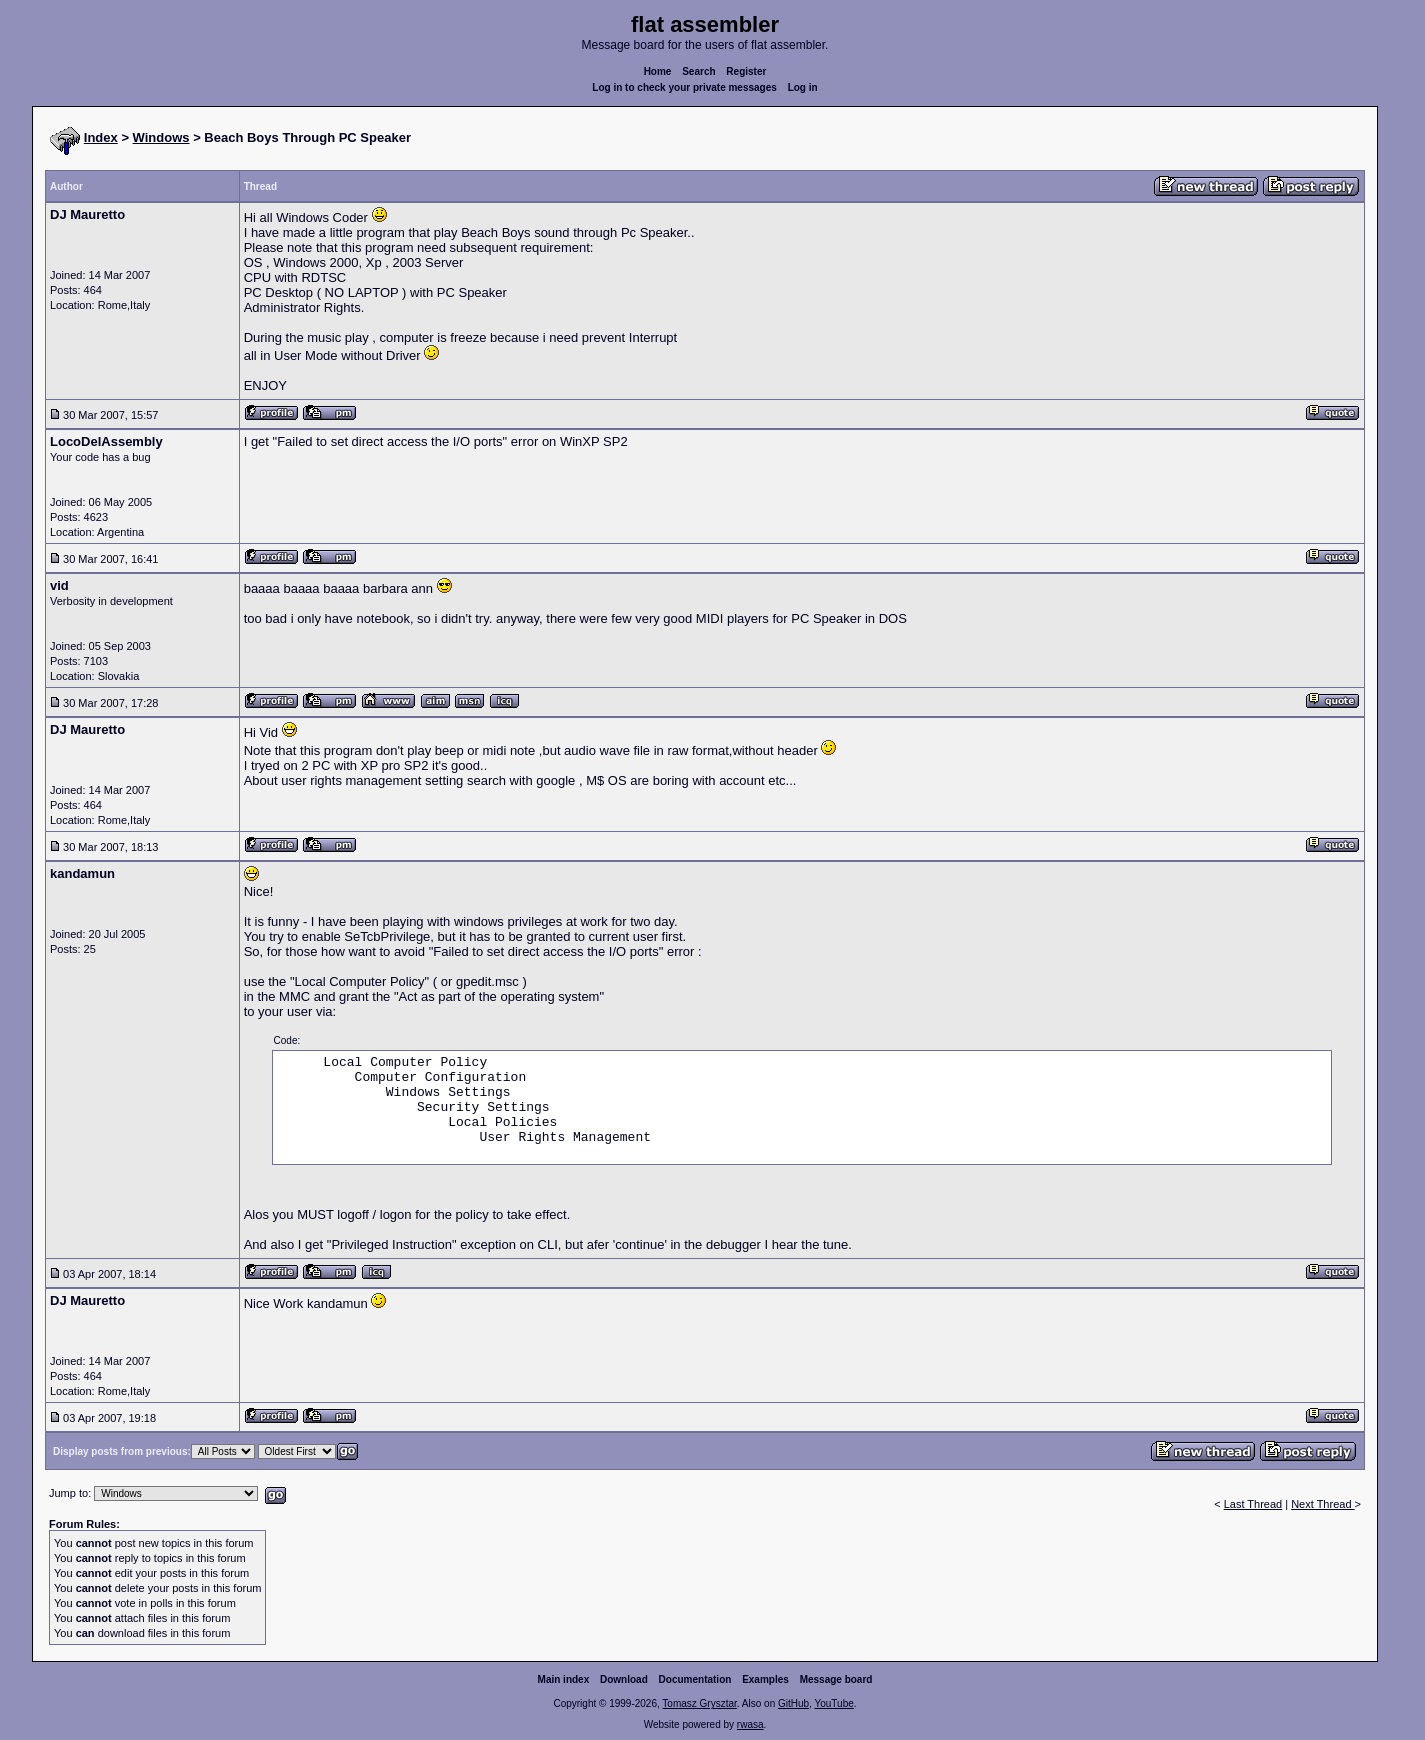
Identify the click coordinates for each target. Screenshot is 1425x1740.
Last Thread (1253, 1504)
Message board (836, 1679)
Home (658, 71)
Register (746, 71)
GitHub (793, 1703)
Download (624, 1679)
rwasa (750, 1724)
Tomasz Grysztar (699, 1703)
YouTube (833, 1703)
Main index (564, 1679)
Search (698, 71)
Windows (161, 137)
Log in (803, 87)
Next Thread (1322, 1504)
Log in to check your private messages (684, 87)
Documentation (695, 1679)
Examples (765, 1679)
